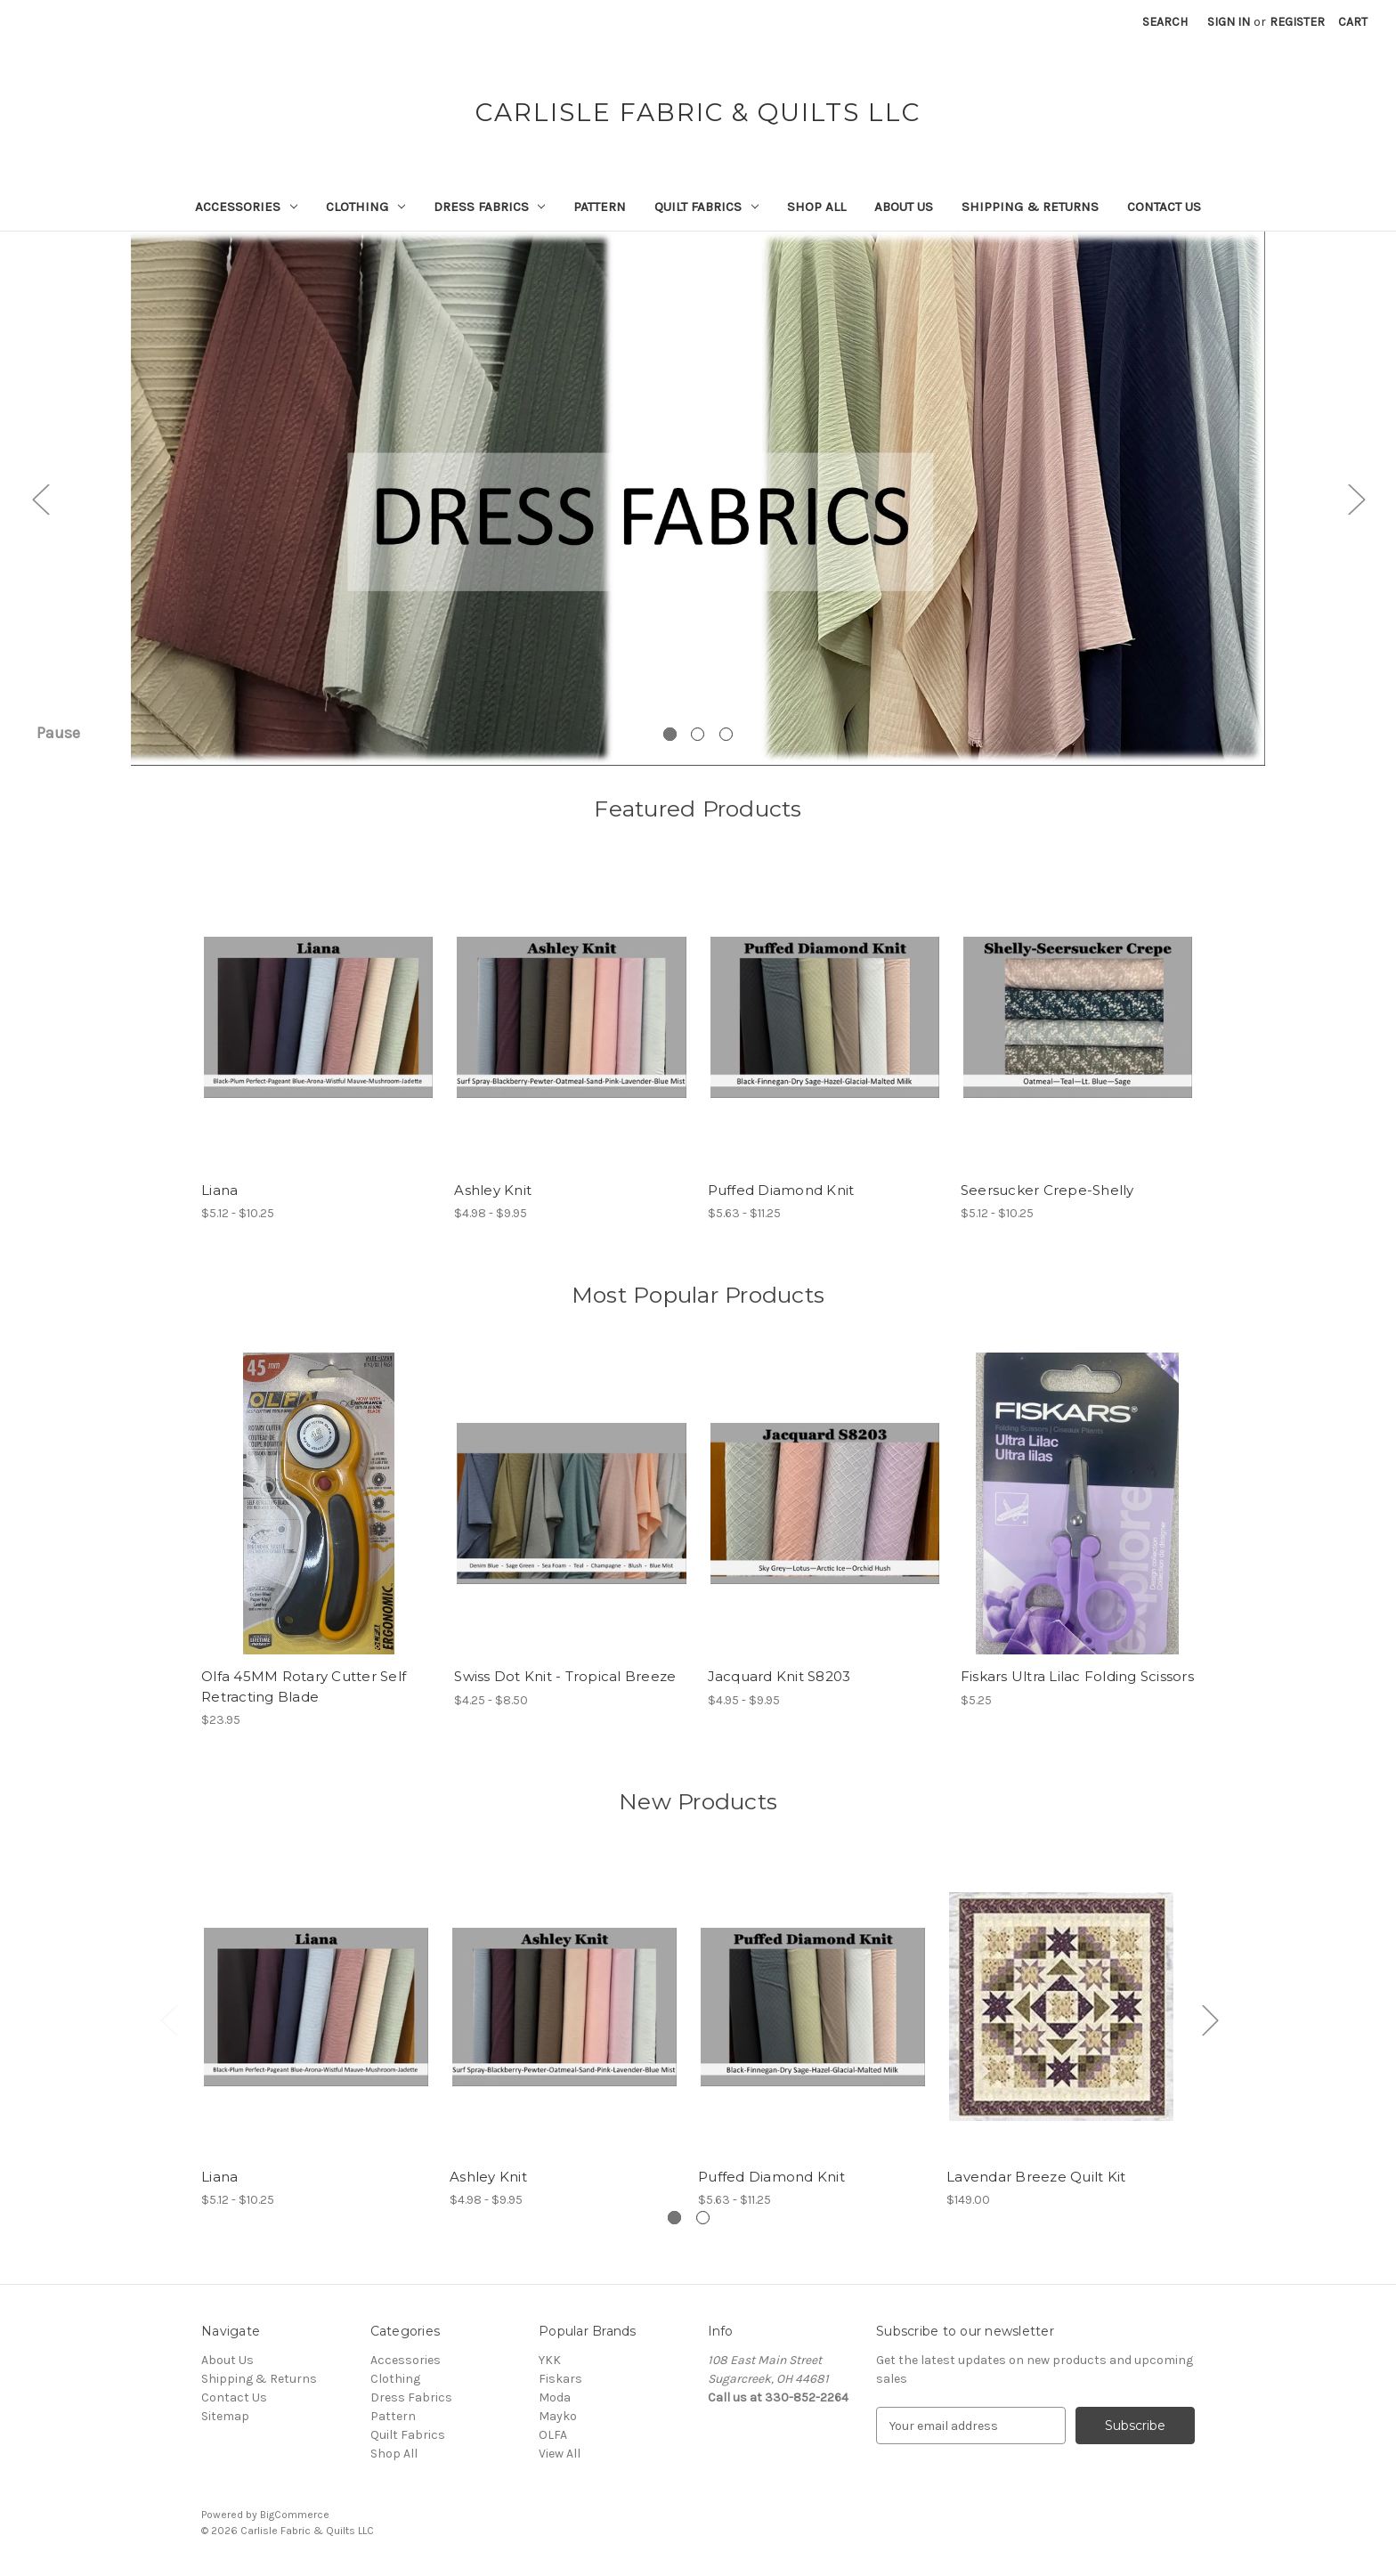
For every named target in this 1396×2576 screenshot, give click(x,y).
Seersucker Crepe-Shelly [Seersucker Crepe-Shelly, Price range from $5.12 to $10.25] (1047, 1190)
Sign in (1228, 21)
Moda (555, 2397)
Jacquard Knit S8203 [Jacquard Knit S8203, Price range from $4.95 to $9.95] (779, 1676)
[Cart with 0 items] (1352, 22)
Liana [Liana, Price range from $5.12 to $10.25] (219, 1190)
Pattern (599, 207)
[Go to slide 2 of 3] (697, 734)
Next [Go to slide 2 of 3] (1356, 499)
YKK (550, 2360)
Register (1297, 21)
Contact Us (1164, 207)
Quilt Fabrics (706, 207)
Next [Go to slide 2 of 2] (1210, 2019)
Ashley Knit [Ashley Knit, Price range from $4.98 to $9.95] (493, 1190)
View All (559, 2453)
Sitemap (225, 2416)
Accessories (246, 207)
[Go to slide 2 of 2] (703, 2217)
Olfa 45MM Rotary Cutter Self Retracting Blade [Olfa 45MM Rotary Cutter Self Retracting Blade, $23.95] (303, 1686)
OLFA (553, 2434)
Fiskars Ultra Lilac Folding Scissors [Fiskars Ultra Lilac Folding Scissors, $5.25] (1077, 1676)
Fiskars (560, 2378)
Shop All (816, 207)
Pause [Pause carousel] (58, 733)
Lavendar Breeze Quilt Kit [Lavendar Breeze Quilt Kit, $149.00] (1035, 2176)
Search (1165, 21)
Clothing (365, 207)
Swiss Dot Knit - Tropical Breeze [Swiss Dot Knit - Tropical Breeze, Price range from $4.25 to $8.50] (565, 1676)
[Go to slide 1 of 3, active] (670, 734)
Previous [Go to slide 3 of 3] (40, 499)
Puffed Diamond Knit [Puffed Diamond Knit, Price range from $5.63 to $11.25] (781, 1190)
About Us (903, 207)
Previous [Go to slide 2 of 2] (168, 2019)
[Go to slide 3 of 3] (726, 734)
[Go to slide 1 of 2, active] (674, 2217)
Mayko (558, 2416)
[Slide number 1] (698, 499)
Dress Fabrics (490, 207)
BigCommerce (294, 2514)
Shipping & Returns (1030, 207)
